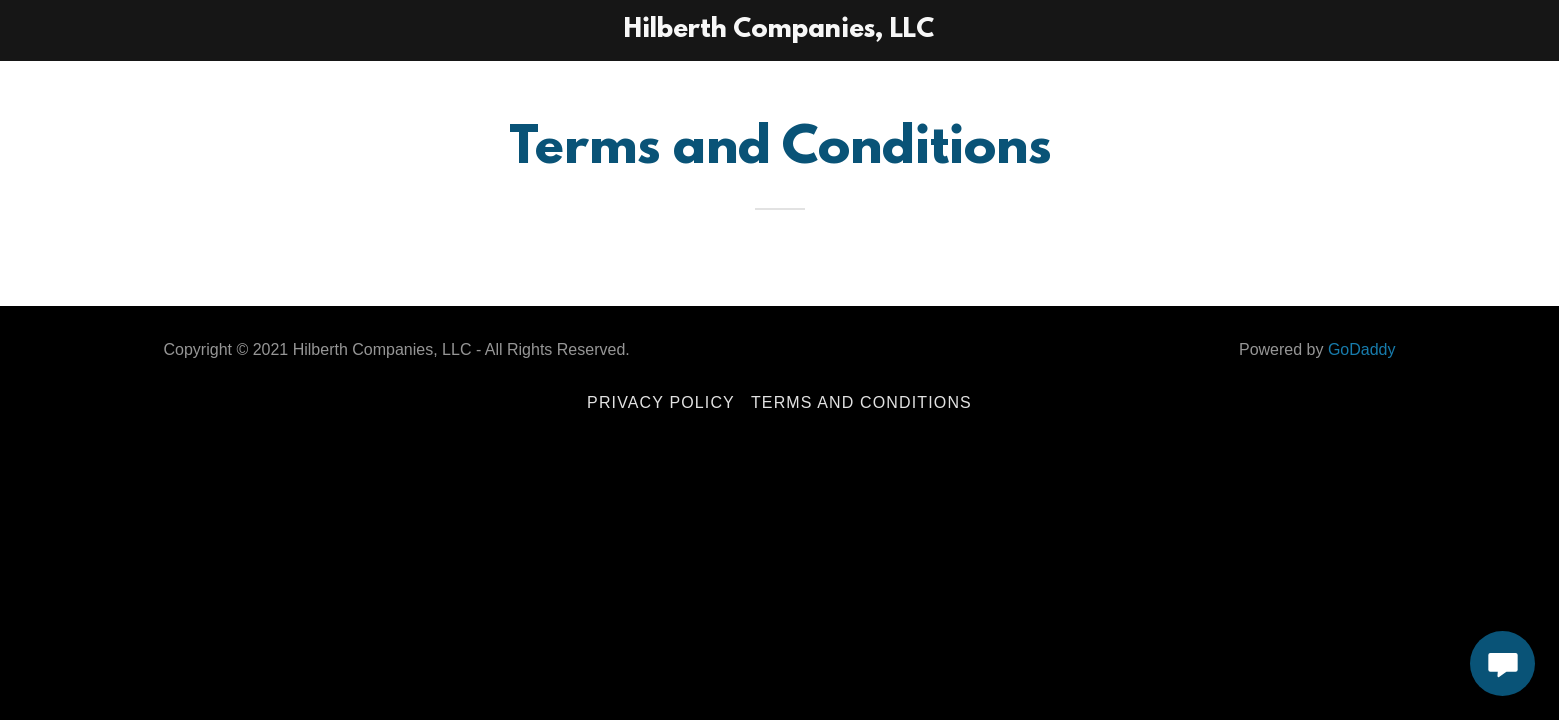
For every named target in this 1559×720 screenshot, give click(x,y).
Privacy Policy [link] (661, 402)
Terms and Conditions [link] (861, 402)
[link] (780, 31)
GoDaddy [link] (1362, 349)
